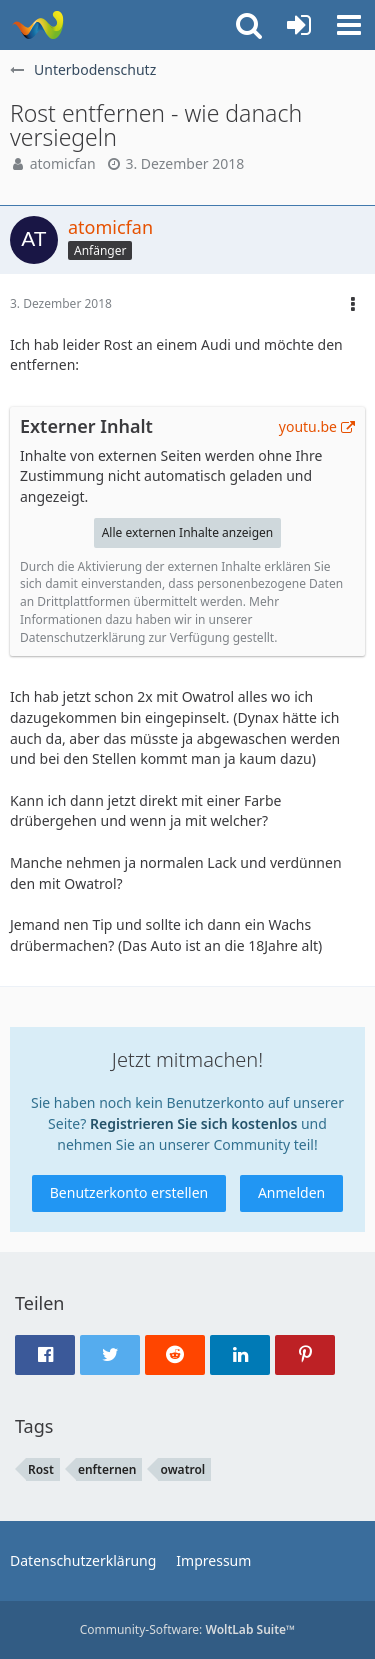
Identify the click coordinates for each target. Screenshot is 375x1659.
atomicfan (63, 163)
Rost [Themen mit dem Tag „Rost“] (41, 1469)
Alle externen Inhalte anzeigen (188, 532)
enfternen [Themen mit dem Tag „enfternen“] (107, 1469)
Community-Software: (188, 1629)
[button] (349, 25)
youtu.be (308, 426)
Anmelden (291, 1192)
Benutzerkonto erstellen (129, 1192)
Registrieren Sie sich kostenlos (193, 1123)
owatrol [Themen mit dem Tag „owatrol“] (182, 1469)
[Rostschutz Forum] (37, 25)
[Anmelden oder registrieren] (299, 25)
